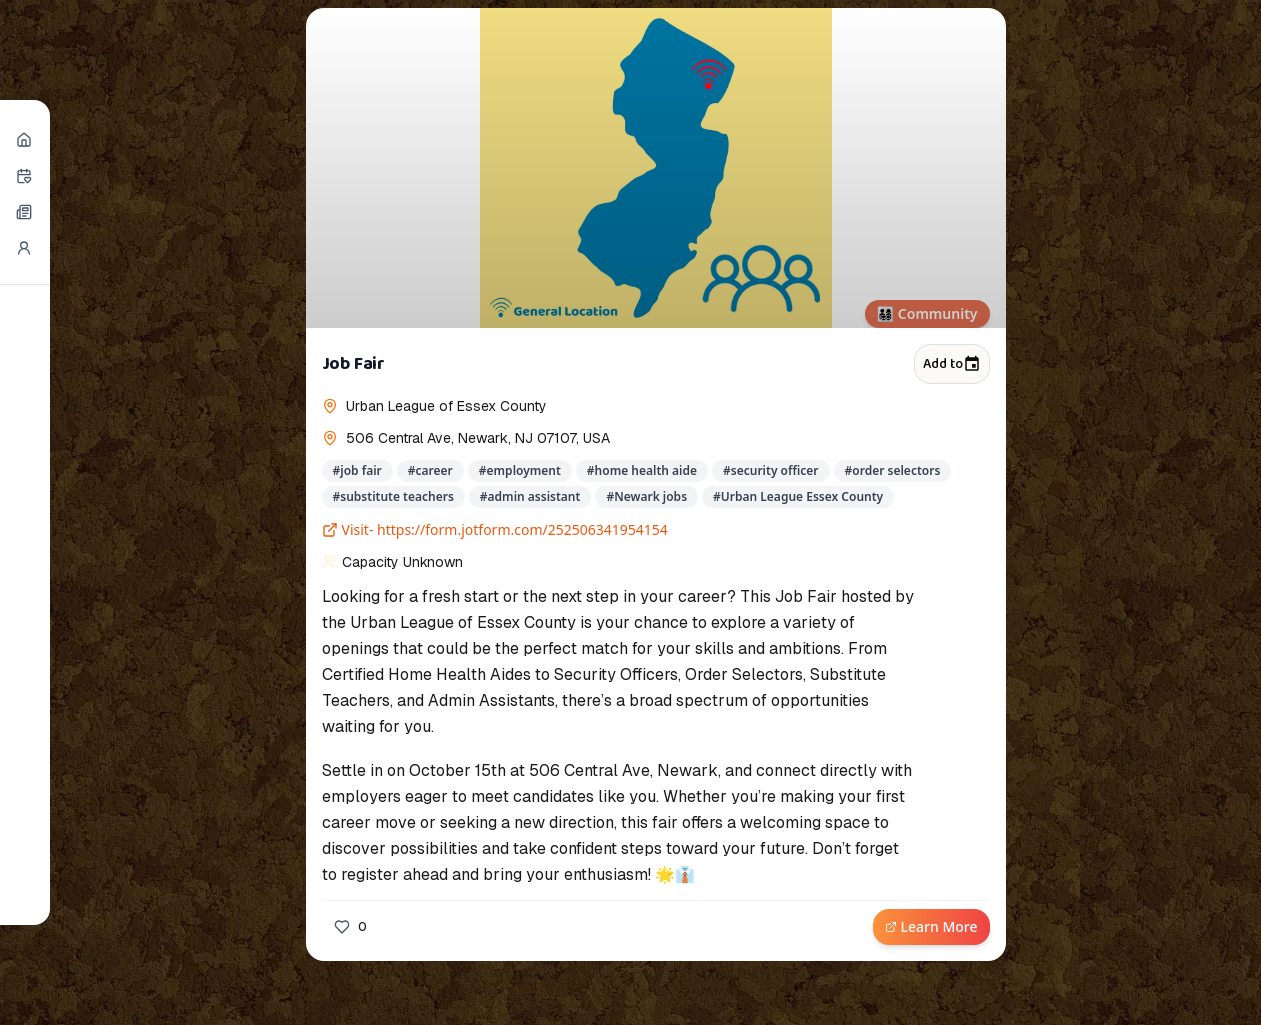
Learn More (931, 926)
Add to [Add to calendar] (951, 364)
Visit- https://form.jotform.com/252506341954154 (495, 529)
